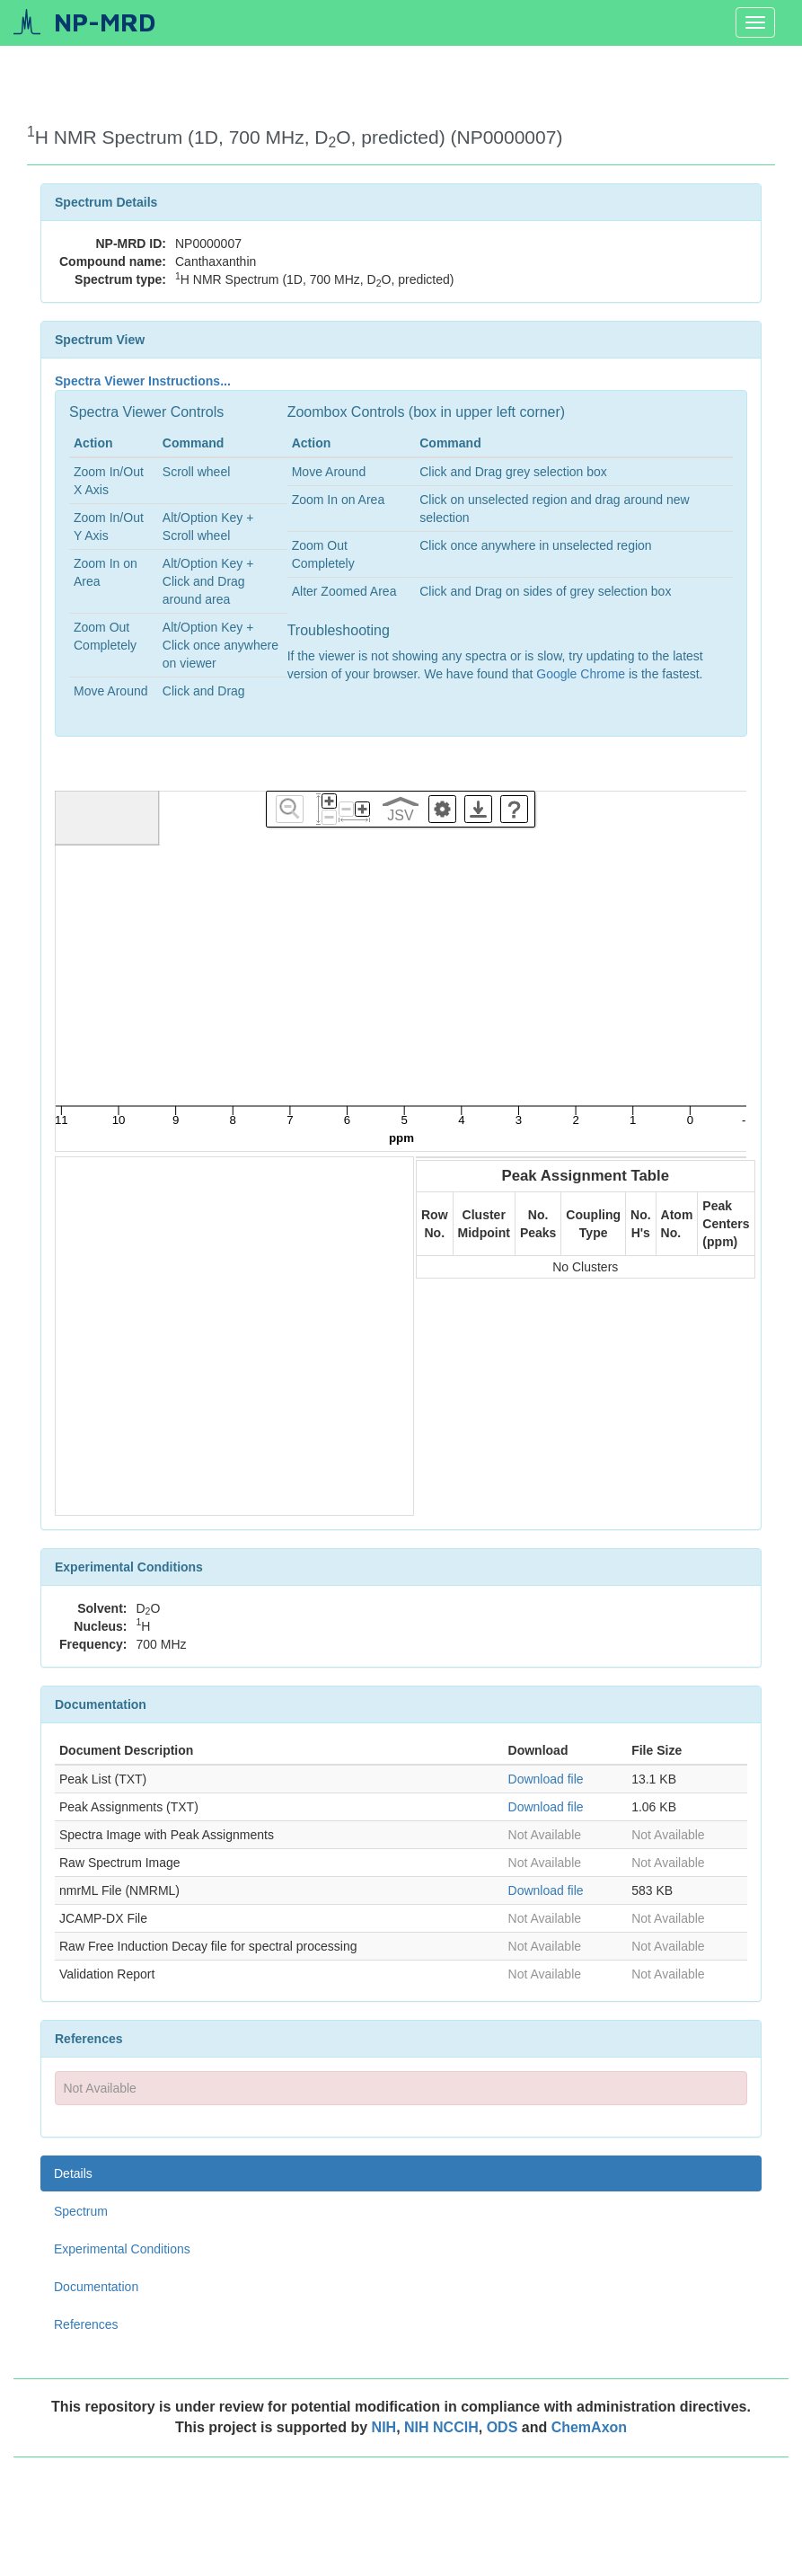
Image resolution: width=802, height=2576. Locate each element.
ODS (504, 2427)
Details (73, 2173)
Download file (546, 1779)
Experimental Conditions (122, 2249)
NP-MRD (104, 22)
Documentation (96, 2286)
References (86, 2324)
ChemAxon (589, 2427)
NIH (384, 2427)
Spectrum (81, 2211)
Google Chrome (580, 674)
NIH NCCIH (441, 2427)
